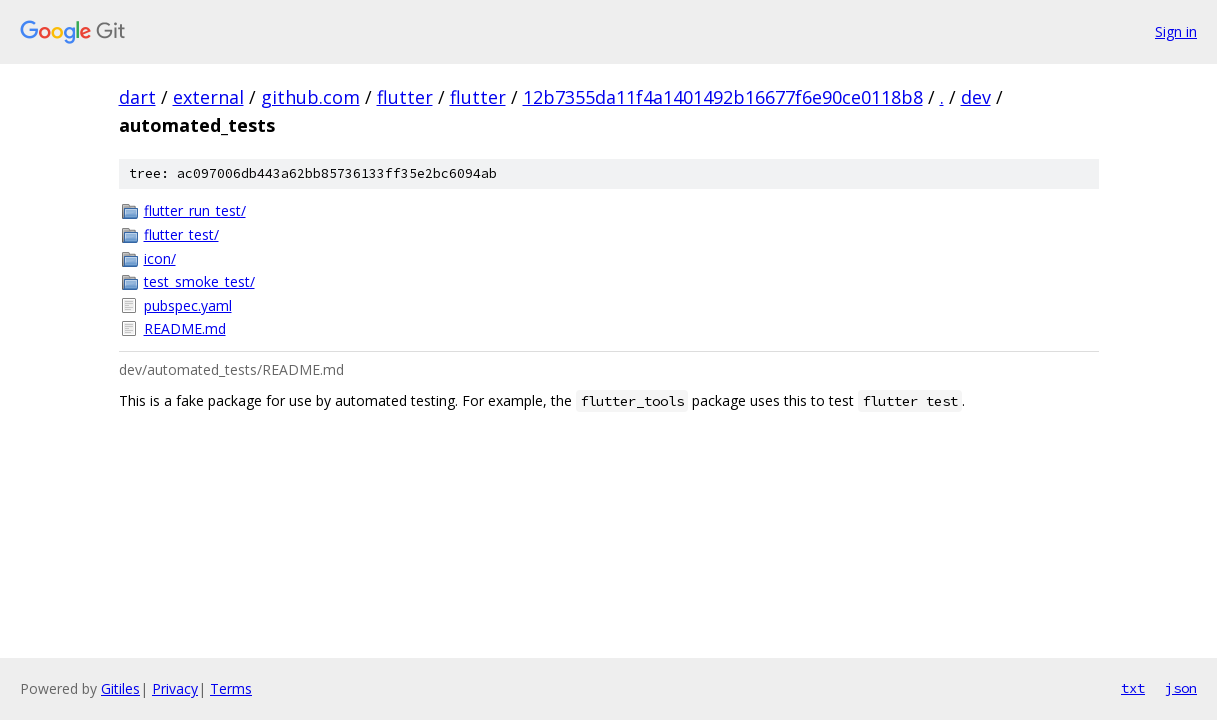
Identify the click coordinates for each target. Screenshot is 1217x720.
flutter (405, 97)
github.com (310, 97)
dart (137, 97)
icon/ (160, 258)
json (1181, 688)
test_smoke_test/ (199, 281)
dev (976, 97)
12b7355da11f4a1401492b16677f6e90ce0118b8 (723, 97)
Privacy (175, 688)
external (208, 97)
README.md (185, 328)
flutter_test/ (181, 234)
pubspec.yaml (188, 305)
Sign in (1176, 31)
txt (1133, 688)
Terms (231, 688)
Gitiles (120, 688)
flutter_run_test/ (195, 210)
